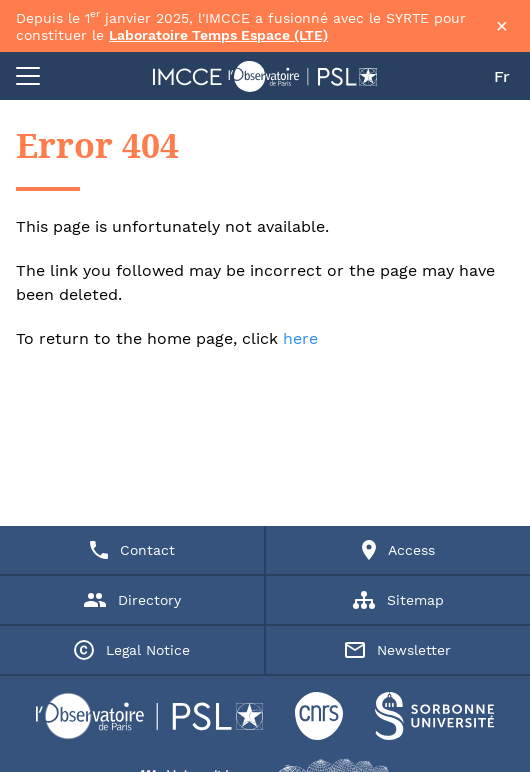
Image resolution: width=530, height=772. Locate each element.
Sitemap (398, 600)
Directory (132, 600)
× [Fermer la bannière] (502, 26)
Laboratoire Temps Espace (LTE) (218, 35)
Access (398, 550)
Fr (502, 76)
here (300, 338)
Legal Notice (132, 650)
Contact (132, 550)
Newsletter (398, 650)
